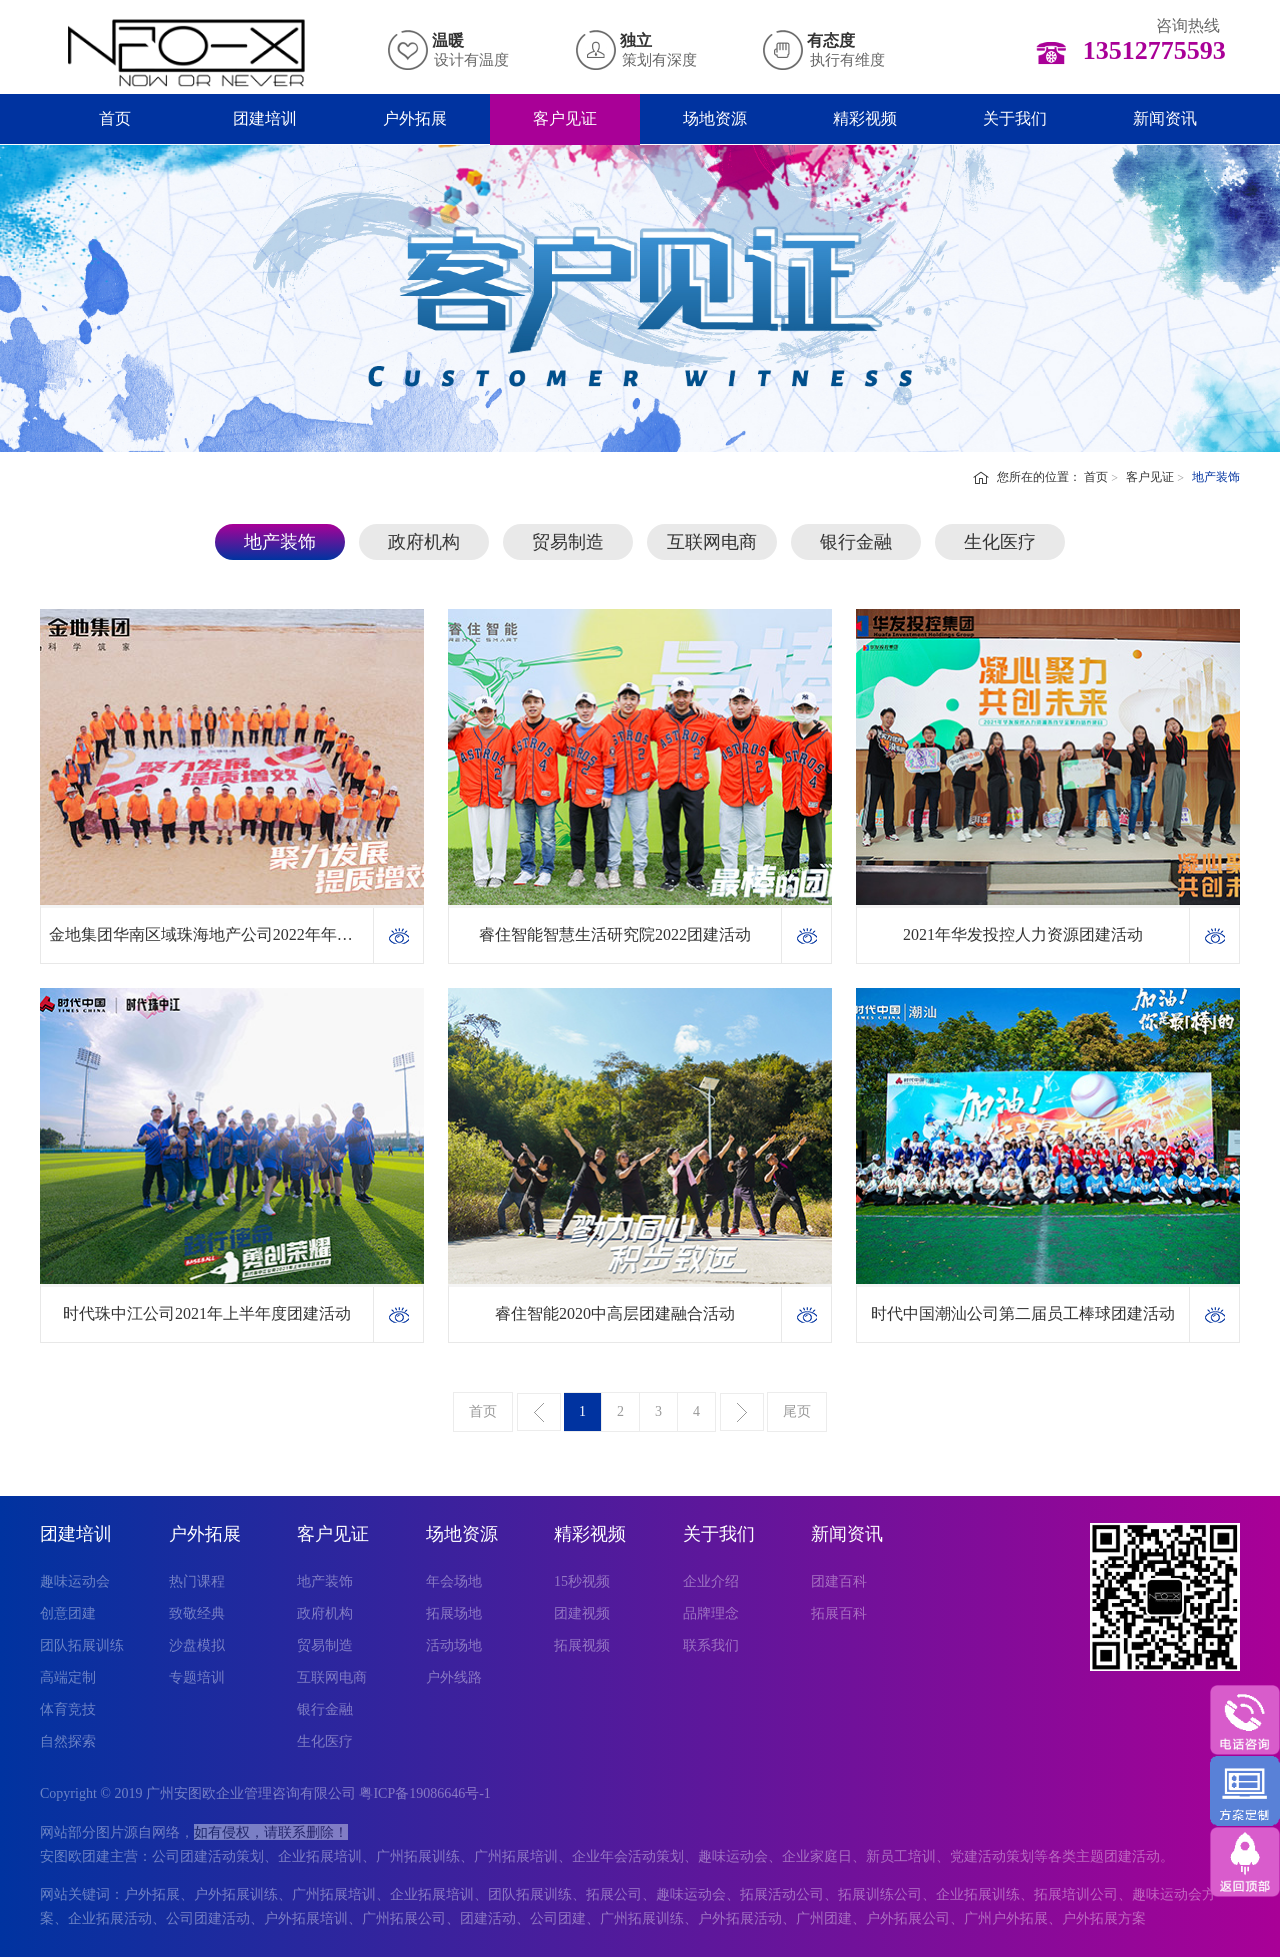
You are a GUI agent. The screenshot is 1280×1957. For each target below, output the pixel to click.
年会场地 (454, 1581)
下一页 (742, 1412)
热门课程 (197, 1581)
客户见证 (565, 118)
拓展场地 (454, 1613)
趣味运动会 (75, 1581)
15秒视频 (582, 1581)
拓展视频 (582, 1645)
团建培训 (265, 118)
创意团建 (68, 1613)
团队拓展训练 (82, 1645)
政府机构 (424, 542)
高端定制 (68, 1677)
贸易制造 (568, 542)
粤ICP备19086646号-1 (424, 1793)
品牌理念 (711, 1613)
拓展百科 (839, 1613)
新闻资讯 (1165, 118)
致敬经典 (197, 1613)
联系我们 (711, 1645)
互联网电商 (712, 542)
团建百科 (839, 1581)
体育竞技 (68, 1709)
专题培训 (197, 1677)
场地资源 (715, 118)
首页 (115, 118)
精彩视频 (865, 118)
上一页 (539, 1412)
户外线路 (454, 1677)
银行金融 (856, 542)
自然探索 (68, 1741)
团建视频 (582, 1613)
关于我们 (1015, 118)
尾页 (797, 1411)
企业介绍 (711, 1581)
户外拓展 (415, 118)
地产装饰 (280, 542)
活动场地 (454, 1645)
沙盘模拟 (197, 1645)
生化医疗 (1000, 542)
